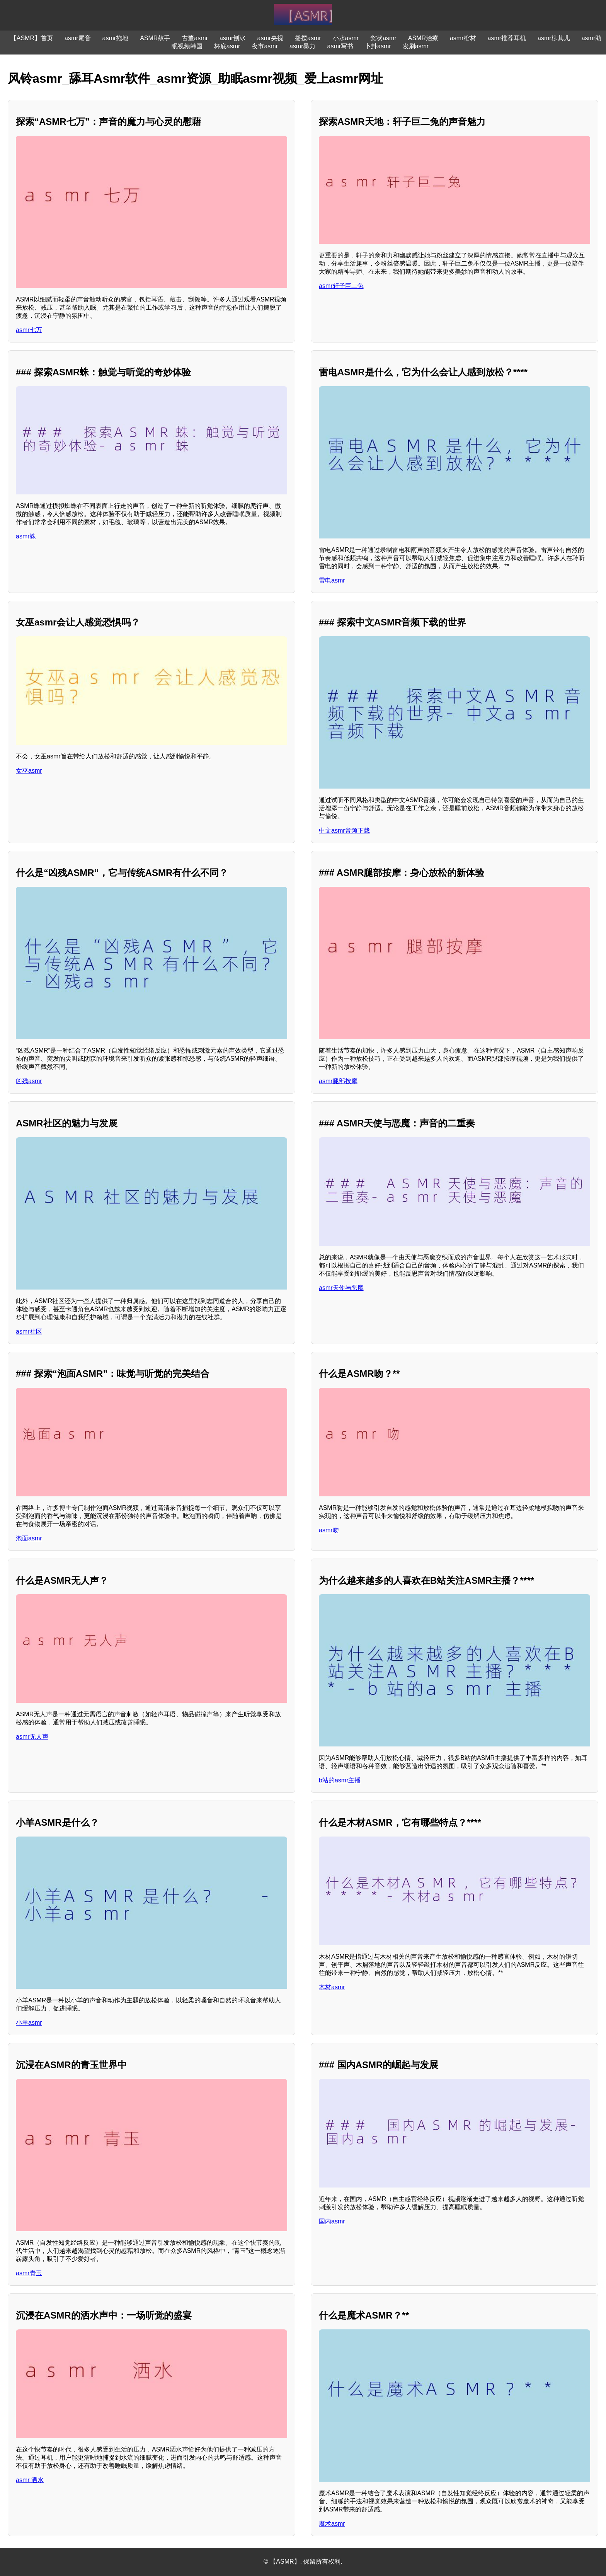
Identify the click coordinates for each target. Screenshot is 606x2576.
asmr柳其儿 (554, 38)
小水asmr (346, 38)
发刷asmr (416, 46)
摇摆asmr (308, 38)
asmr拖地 (115, 38)
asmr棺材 (463, 38)
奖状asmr (383, 38)
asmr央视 (270, 38)
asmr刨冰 (233, 38)
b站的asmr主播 (340, 1780)
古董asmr (195, 38)
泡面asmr (29, 1538)
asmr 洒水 (30, 2480)
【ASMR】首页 (31, 38)
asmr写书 (340, 46)
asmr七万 (29, 330)
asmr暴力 (302, 46)
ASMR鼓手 (155, 38)
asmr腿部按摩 (338, 1081)
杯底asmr (227, 46)
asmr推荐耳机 (507, 38)
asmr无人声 (32, 1736)
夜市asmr (265, 46)
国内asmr (332, 2221)
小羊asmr (29, 2022)
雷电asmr (332, 580)
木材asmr (332, 1987)
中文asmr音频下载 (344, 830)
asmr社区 (29, 1331)
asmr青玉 (29, 2273)
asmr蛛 (26, 536)
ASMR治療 (423, 38)
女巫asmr (29, 770)
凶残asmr (29, 1081)
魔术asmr (332, 2523)
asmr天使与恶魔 (341, 1288)
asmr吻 (329, 1530)
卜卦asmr (378, 46)
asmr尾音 (78, 38)
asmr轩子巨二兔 (341, 286)
